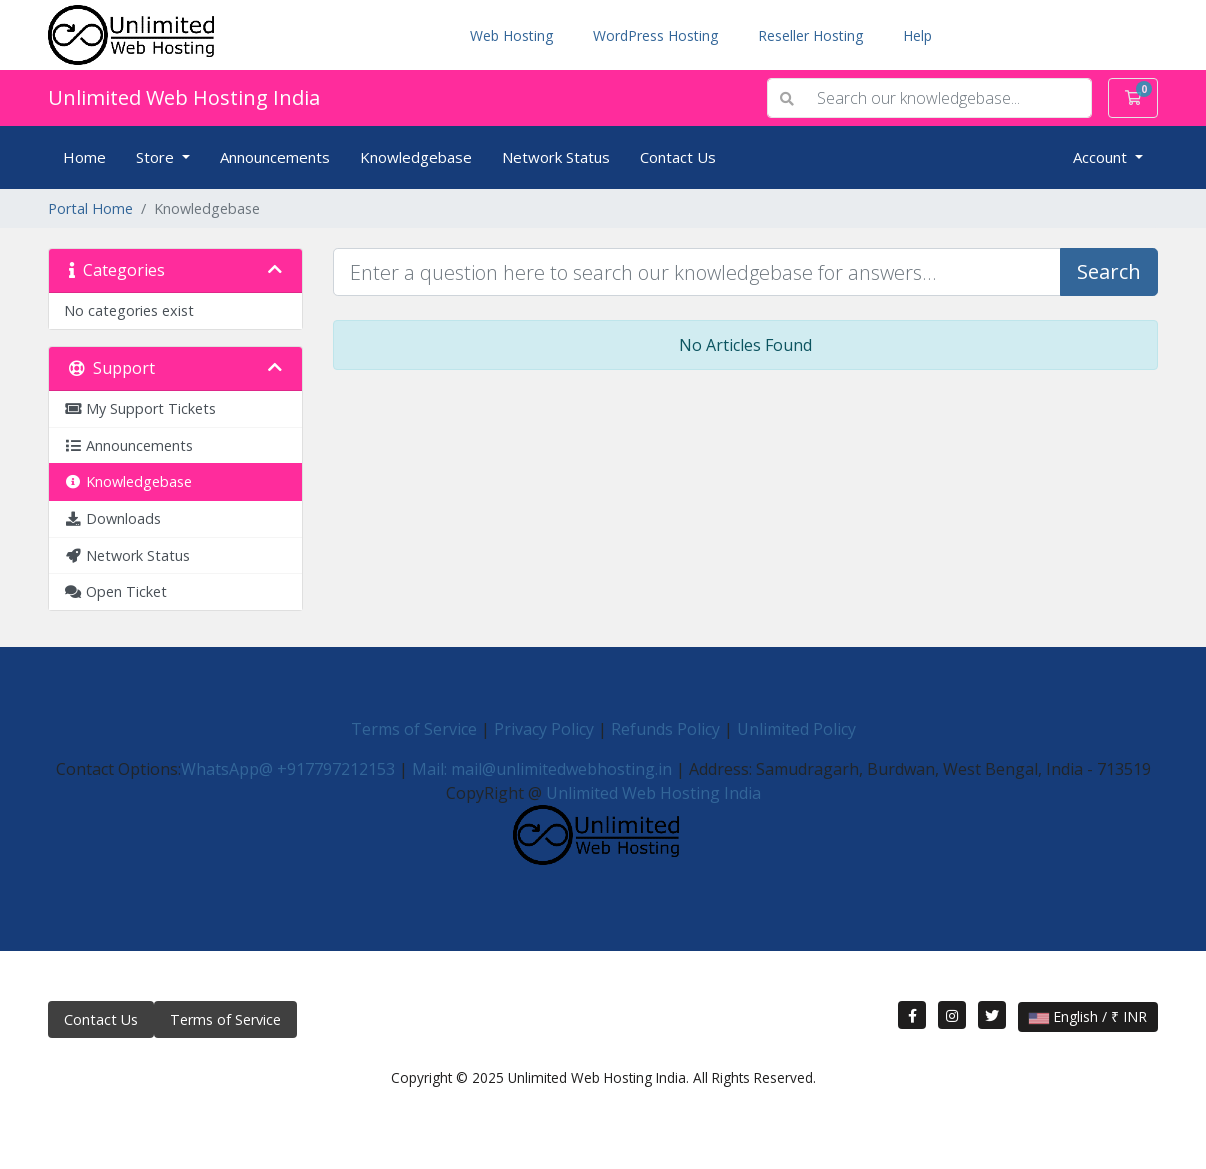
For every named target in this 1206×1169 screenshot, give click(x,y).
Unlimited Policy (796, 729)
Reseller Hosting (810, 35)
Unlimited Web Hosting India (184, 97)
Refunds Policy (665, 729)
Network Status (556, 157)
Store (157, 157)
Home (84, 157)
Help (917, 35)
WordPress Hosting (655, 35)
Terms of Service (414, 729)
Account (1102, 157)
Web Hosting (511, 35)
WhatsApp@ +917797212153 (288, 769)
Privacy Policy (544, 729)
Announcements (275, 157)
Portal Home (90, 208)
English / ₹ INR (1088, 1016)
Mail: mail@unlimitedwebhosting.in (542, 769)
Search (1109, 271)
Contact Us (678, 157)
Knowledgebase (416, 157)
